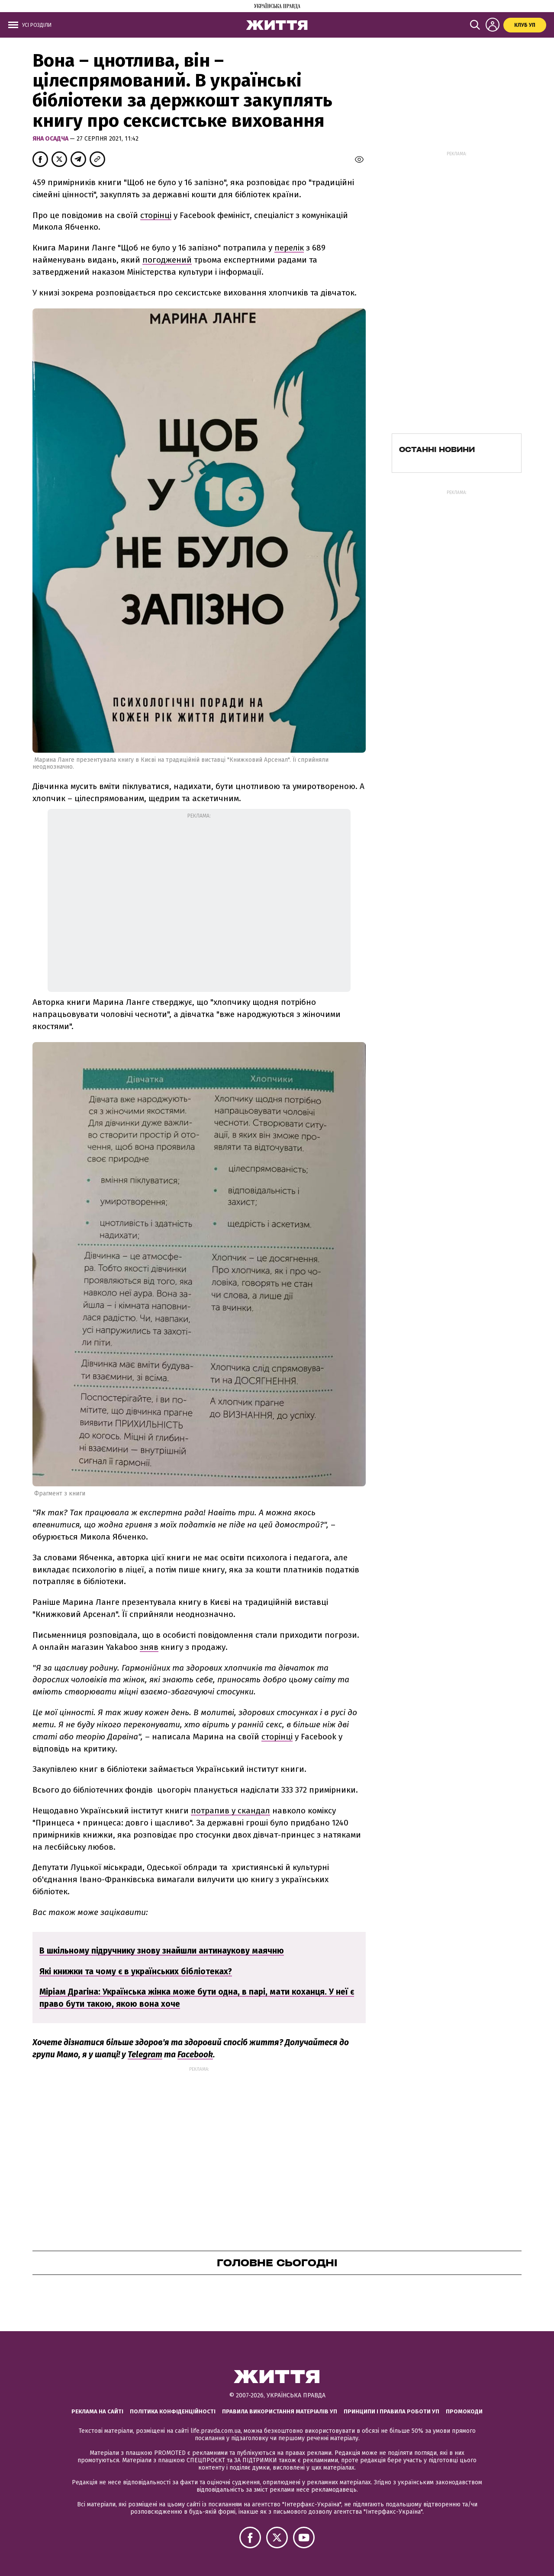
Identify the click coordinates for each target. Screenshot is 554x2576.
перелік (289, 248)
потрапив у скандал (230, 1811)
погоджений (167, 260)
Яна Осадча (51, 138)
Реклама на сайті (97, 2411)
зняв (149, 1647)
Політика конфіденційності (173, 2411)
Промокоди (464, 2411)
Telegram (145, 2055)
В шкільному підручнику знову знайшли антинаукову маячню (161, 1951)
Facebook (195, 2055)
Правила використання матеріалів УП (279, 2411)
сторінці (155, 215)
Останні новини (437, 449)
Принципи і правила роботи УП (391, 2411)
